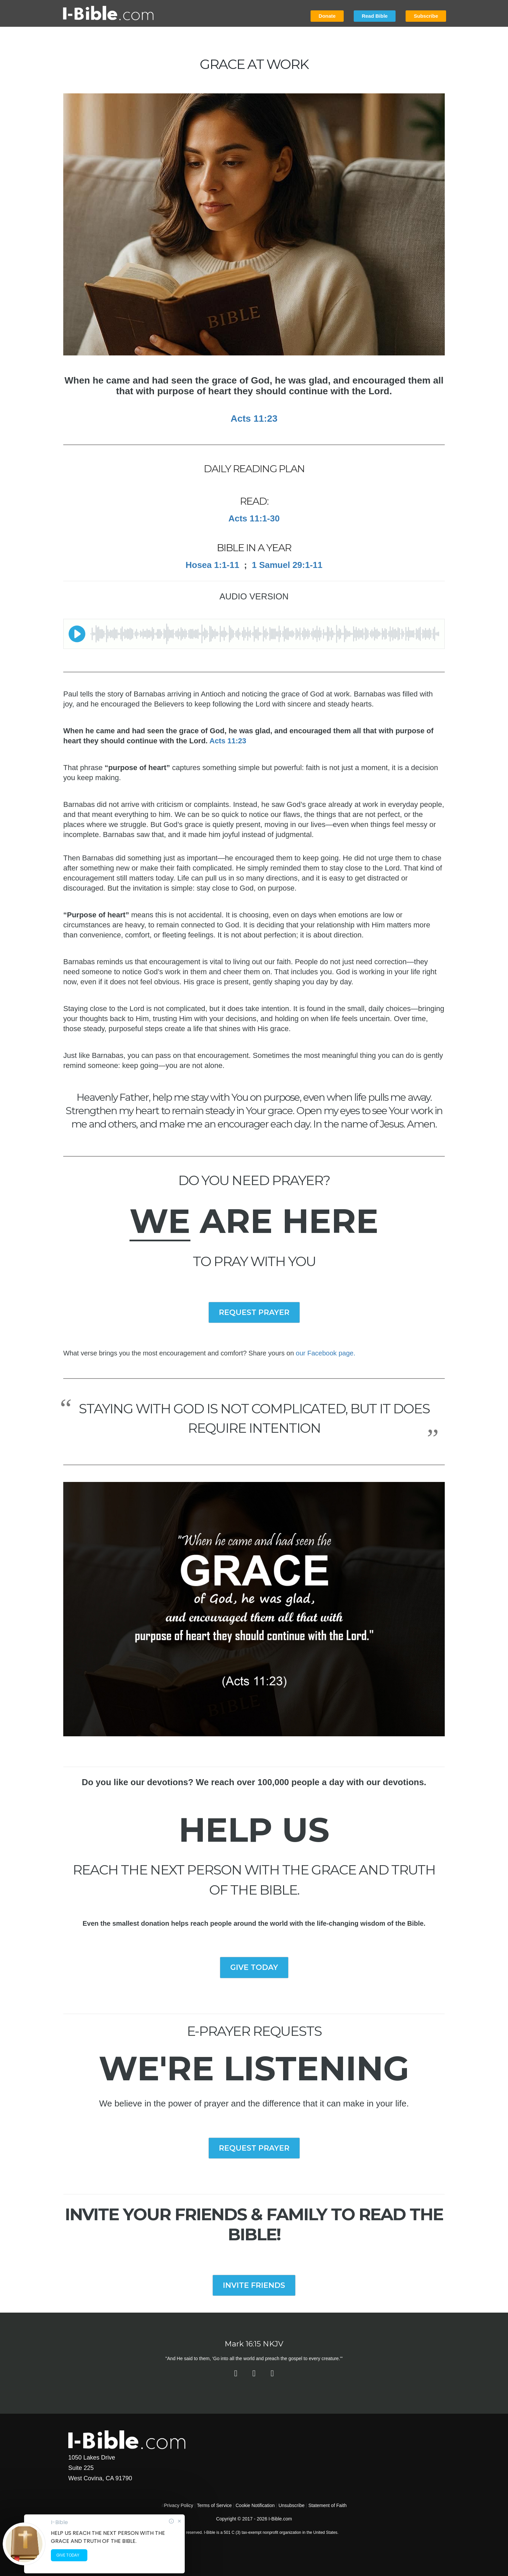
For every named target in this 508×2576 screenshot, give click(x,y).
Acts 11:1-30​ (253, 518)
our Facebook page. (325, 1353)
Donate (327, 16)
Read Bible (375, 16)
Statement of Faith (327, 2505)
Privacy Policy (178, 2505)
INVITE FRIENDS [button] (254, 2285)
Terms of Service (214, 2505)
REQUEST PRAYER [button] (254, 1312)
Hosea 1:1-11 (212, 565)
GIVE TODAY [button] (254, 1967)
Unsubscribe (291, 2505)
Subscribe (426, 16)
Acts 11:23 (227, 741)
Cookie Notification (255, 2505)
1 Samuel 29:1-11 (287, 565)
